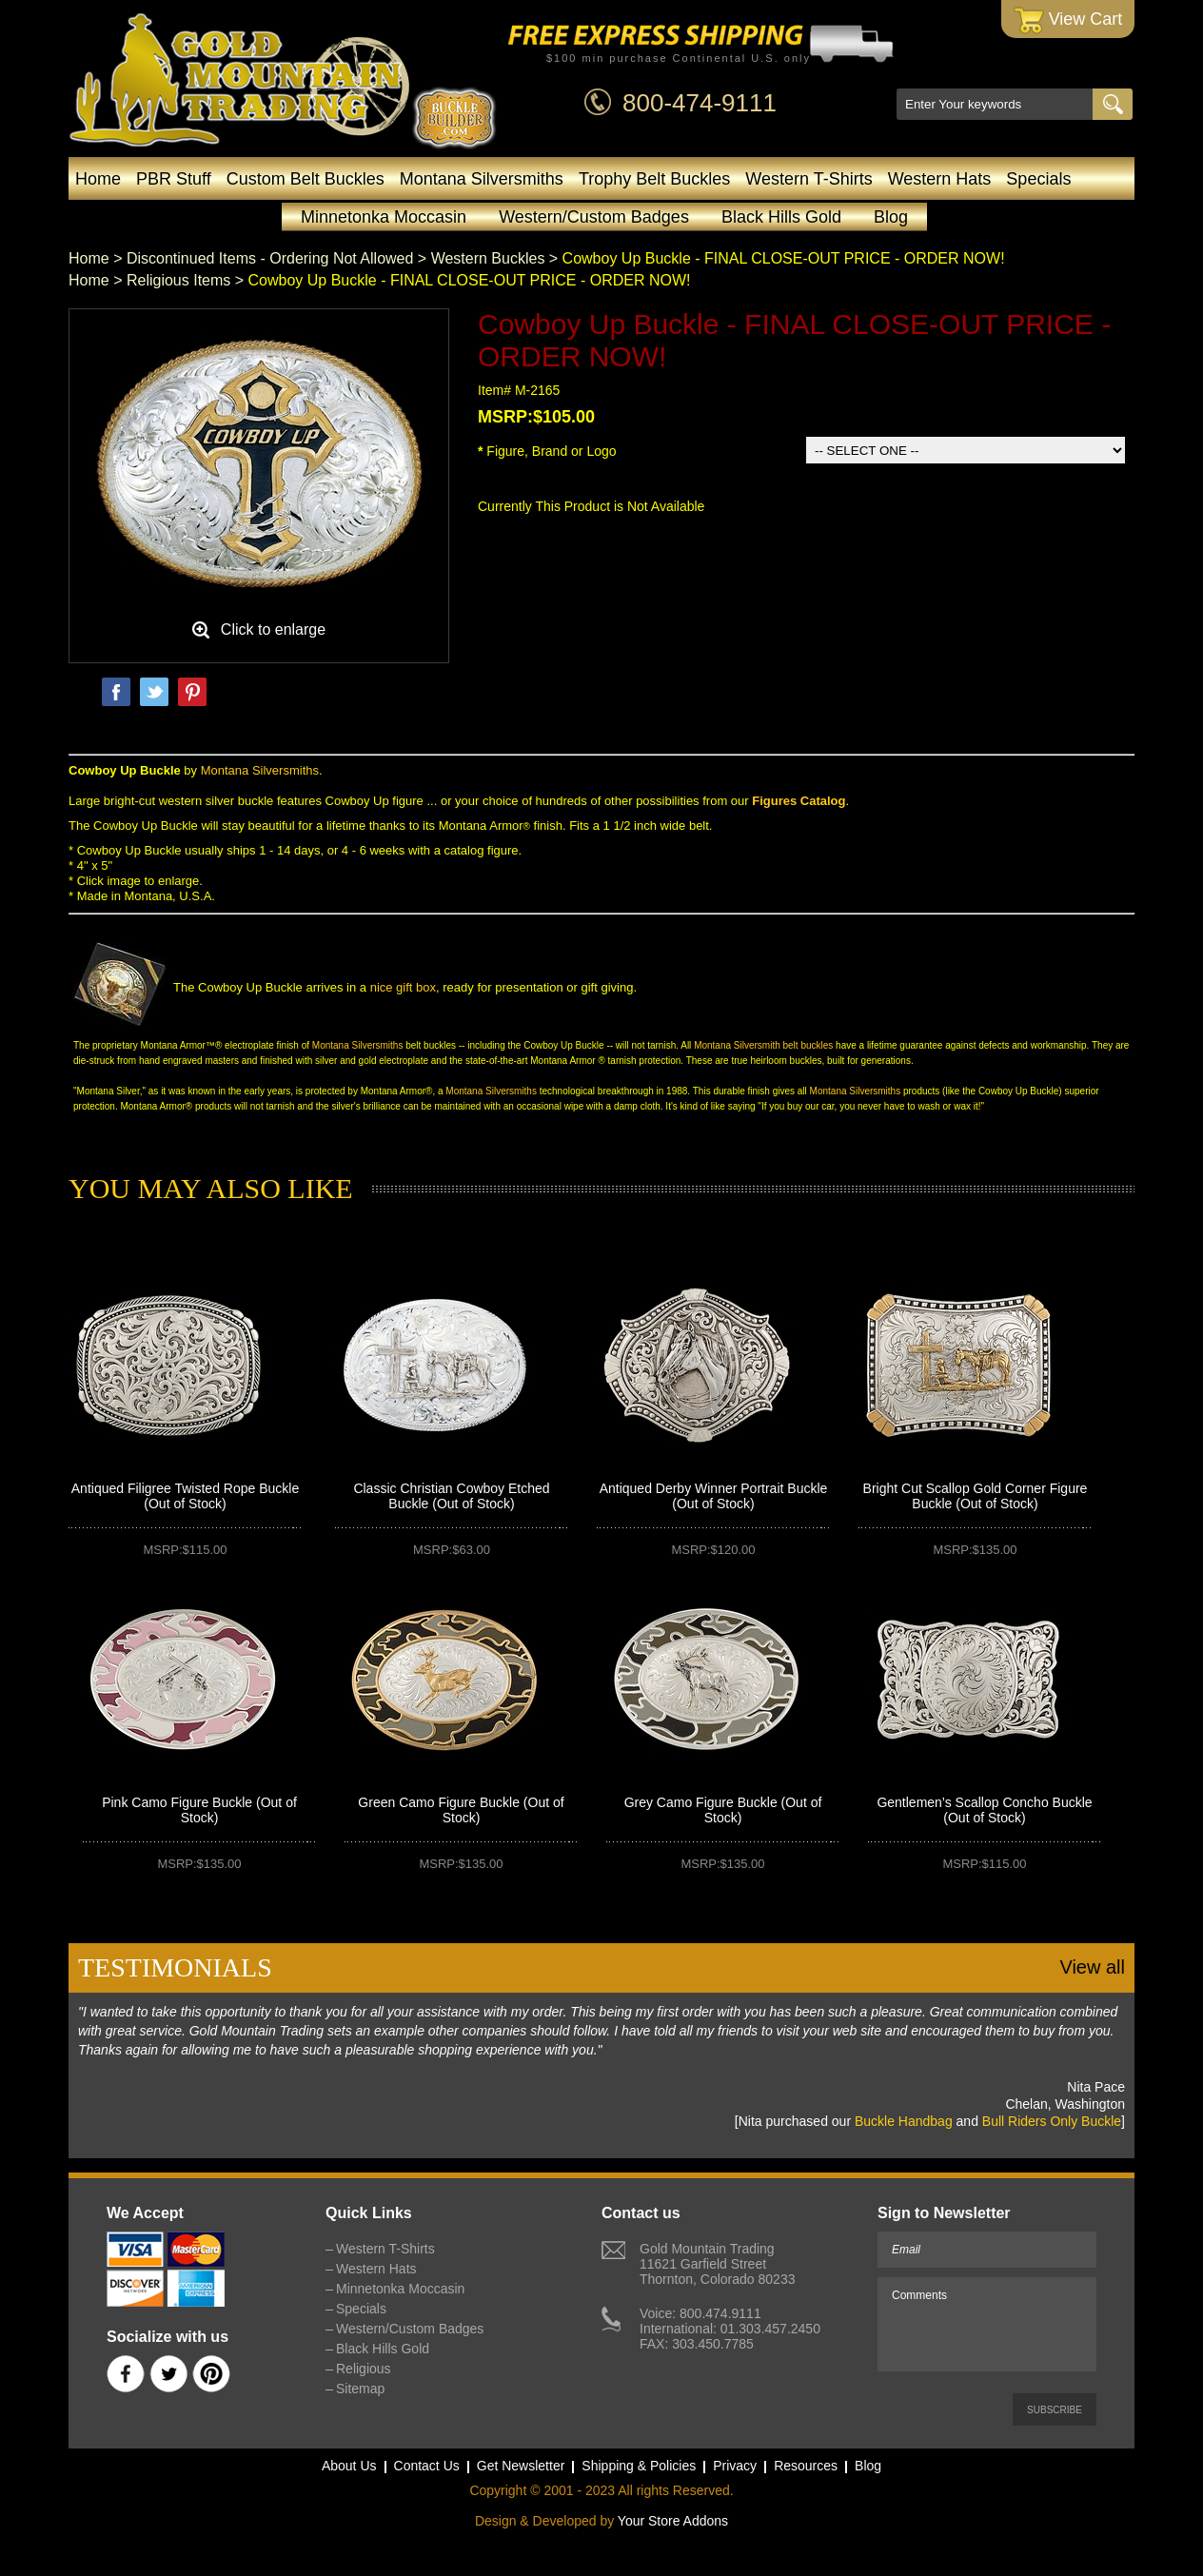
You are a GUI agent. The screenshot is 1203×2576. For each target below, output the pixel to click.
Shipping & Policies (639, 2465)
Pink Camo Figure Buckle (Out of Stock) (199, 1810)
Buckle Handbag (904, 2121)
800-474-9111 (699, 102)
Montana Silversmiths (481, 178)
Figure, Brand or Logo (547, 451)
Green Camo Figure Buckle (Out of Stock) (460, 1810)
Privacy (735, 2465)
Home (98, 178)
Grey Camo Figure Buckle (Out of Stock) (723, 1810)
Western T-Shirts (808, 178)
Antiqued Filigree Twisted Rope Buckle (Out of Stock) (185, 1496)
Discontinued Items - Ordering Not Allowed (270, 258)
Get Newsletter (521, 2465)
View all (1092, 1967)
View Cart (1068, 20)
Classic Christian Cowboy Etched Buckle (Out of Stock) (451, 1496)
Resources (806, 2465)
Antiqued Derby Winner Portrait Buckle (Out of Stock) (714, 1496)
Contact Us (427, 2465)
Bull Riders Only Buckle (1051, 2121)
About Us (349, 2465)
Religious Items (178, 280)
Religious (363, 2368)
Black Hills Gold (781, 216)
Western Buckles (488, 258)
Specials (1038, 178)
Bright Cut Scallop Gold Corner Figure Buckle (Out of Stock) (975, 1496)
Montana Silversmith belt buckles (763, 1045)
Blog (891, 216)
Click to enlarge (273, 629)
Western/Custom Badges (594, 216)
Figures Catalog (798, 801)
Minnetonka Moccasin (383, 216)
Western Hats (940, 178)
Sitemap (360, 2388)
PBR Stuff (173, 178)
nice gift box (403, 987)
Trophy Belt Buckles (654, 178)
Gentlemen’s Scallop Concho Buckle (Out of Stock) (984, 1810)
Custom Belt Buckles (306, 178)
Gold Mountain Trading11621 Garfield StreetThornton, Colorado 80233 (717, 2264)
